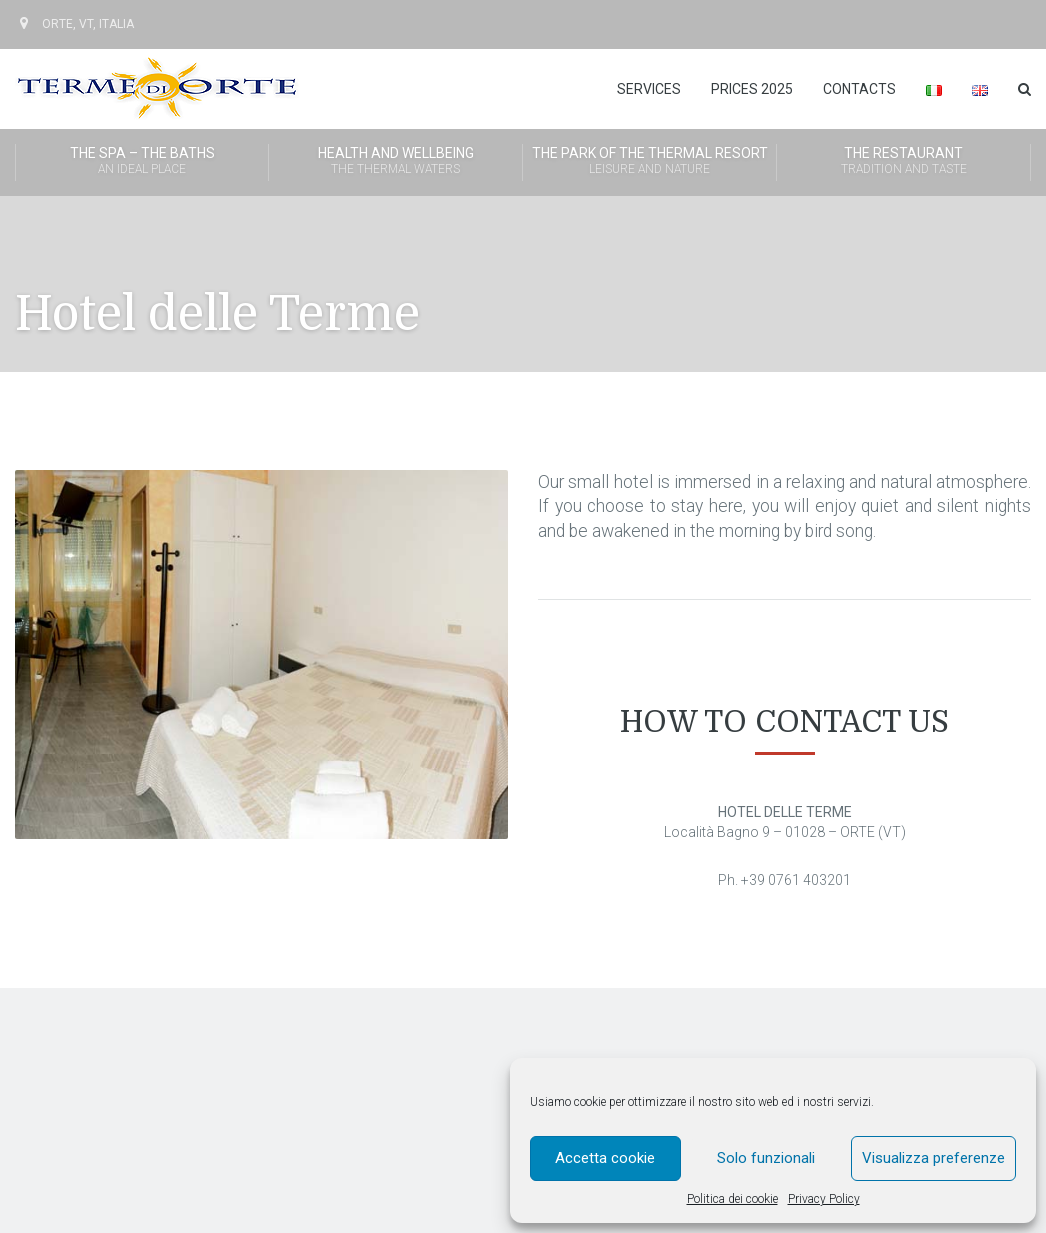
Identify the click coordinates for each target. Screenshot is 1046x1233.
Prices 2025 (752, 89)
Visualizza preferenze (933, 1158)
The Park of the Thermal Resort (649, 162)
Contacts (859, 89)
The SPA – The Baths (142, 162)
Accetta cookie (605, 1158)
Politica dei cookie (732, 1199)
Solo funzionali (766, 1158)
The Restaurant (903, 162)
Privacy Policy (824, 1199)
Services (649, 89)
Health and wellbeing (395, 162)
